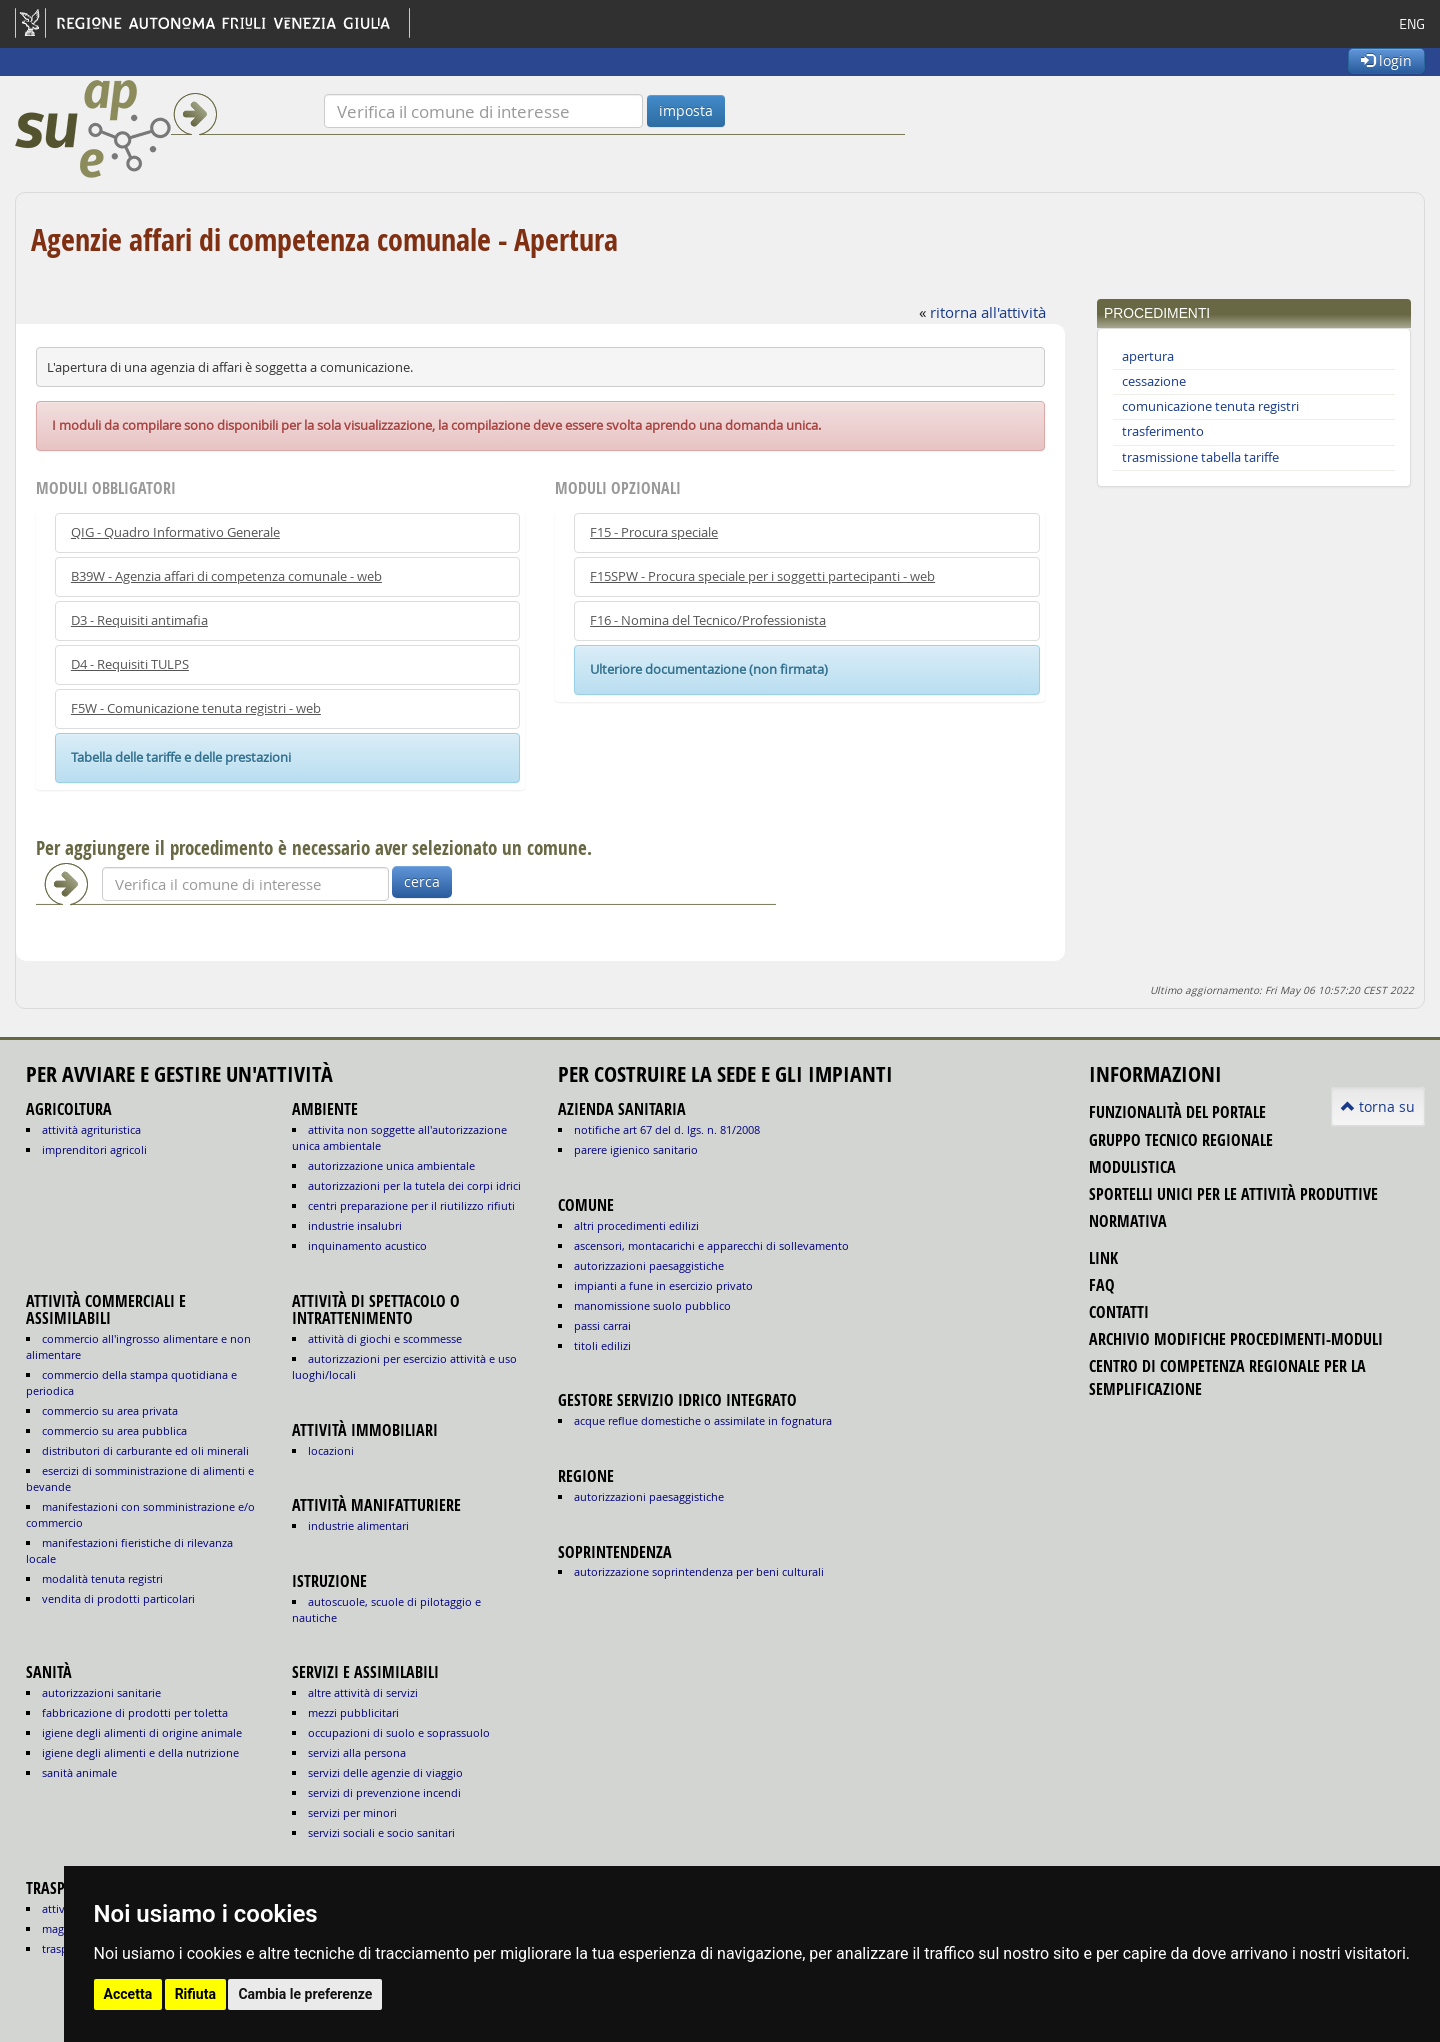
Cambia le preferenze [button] (305, 1994)
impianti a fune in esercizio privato (663, 1285)
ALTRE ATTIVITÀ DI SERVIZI (363, 1692)
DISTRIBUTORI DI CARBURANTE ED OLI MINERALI (145, 1450)
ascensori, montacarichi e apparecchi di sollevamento (711, 1245)
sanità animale (79, 1772)
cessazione (1154, 381)
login (1386, 60)
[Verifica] (483, 111)
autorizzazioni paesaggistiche (649, 1265)
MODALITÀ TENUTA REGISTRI (102, 1578)
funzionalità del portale (1177, 1112)
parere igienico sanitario (636, 1149)
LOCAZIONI (331, 1450)
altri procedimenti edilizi (636, 1225)
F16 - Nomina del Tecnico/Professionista (708, 620)
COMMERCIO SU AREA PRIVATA (110, 1410)
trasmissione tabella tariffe (1200, 457)
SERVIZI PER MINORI (352, 1812)
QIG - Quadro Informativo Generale (175, 532)
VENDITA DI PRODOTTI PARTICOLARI (118, 1598)
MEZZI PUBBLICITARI (353, 1712)
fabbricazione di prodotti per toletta (135, 1712)
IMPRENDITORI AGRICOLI (94, 1149)
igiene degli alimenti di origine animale (142, 1732)
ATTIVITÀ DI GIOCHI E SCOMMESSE (385, 1338)
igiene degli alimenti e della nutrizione (140, 1752)
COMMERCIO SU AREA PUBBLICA (114, 1430)
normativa (1128, 1221)
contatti (1119, 1312)
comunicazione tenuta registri (1210, 406)
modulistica (1132, 1167)
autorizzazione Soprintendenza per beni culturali (699, 1571)
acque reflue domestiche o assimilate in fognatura (703, 1420)
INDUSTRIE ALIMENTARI (358, 1525)
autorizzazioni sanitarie (101, 1692)
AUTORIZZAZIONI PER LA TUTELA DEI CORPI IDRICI (414, 1185)
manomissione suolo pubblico (652, 1305)
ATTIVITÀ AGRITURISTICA (91, 1129)
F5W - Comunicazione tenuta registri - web (196, 708)
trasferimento (1163, 431)
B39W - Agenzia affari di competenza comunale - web (226, 576)
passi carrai (602, 1325)
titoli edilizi (602, 1345)
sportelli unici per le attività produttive (1233, 1194)
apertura (1148, 356)
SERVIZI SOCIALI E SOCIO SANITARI (381, 1832)
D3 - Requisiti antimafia (139, 620)
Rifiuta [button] (195, 1994)
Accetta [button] (128, 1994)
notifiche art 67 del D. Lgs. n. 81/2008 (667, 1129)
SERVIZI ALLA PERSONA (357, 1752)
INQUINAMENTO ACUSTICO (367, 1245)
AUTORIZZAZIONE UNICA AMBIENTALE (391, 1165)
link (1103, 1258)
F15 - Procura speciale (654, 532)
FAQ (1102, 1285)
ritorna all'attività (988, 312)
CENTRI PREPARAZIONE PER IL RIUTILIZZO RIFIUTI (411, 1205)
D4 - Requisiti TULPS (130, 664)
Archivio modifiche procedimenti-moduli (1236, 1339)
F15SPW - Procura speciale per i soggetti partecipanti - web (762, 576)
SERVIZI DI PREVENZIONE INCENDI (384, 1792)
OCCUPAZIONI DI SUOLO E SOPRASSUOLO (399, 1732)
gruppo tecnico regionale (1181, 1140)
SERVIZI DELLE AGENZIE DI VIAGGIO (385, 1772)
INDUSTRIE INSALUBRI (355, 1225)
